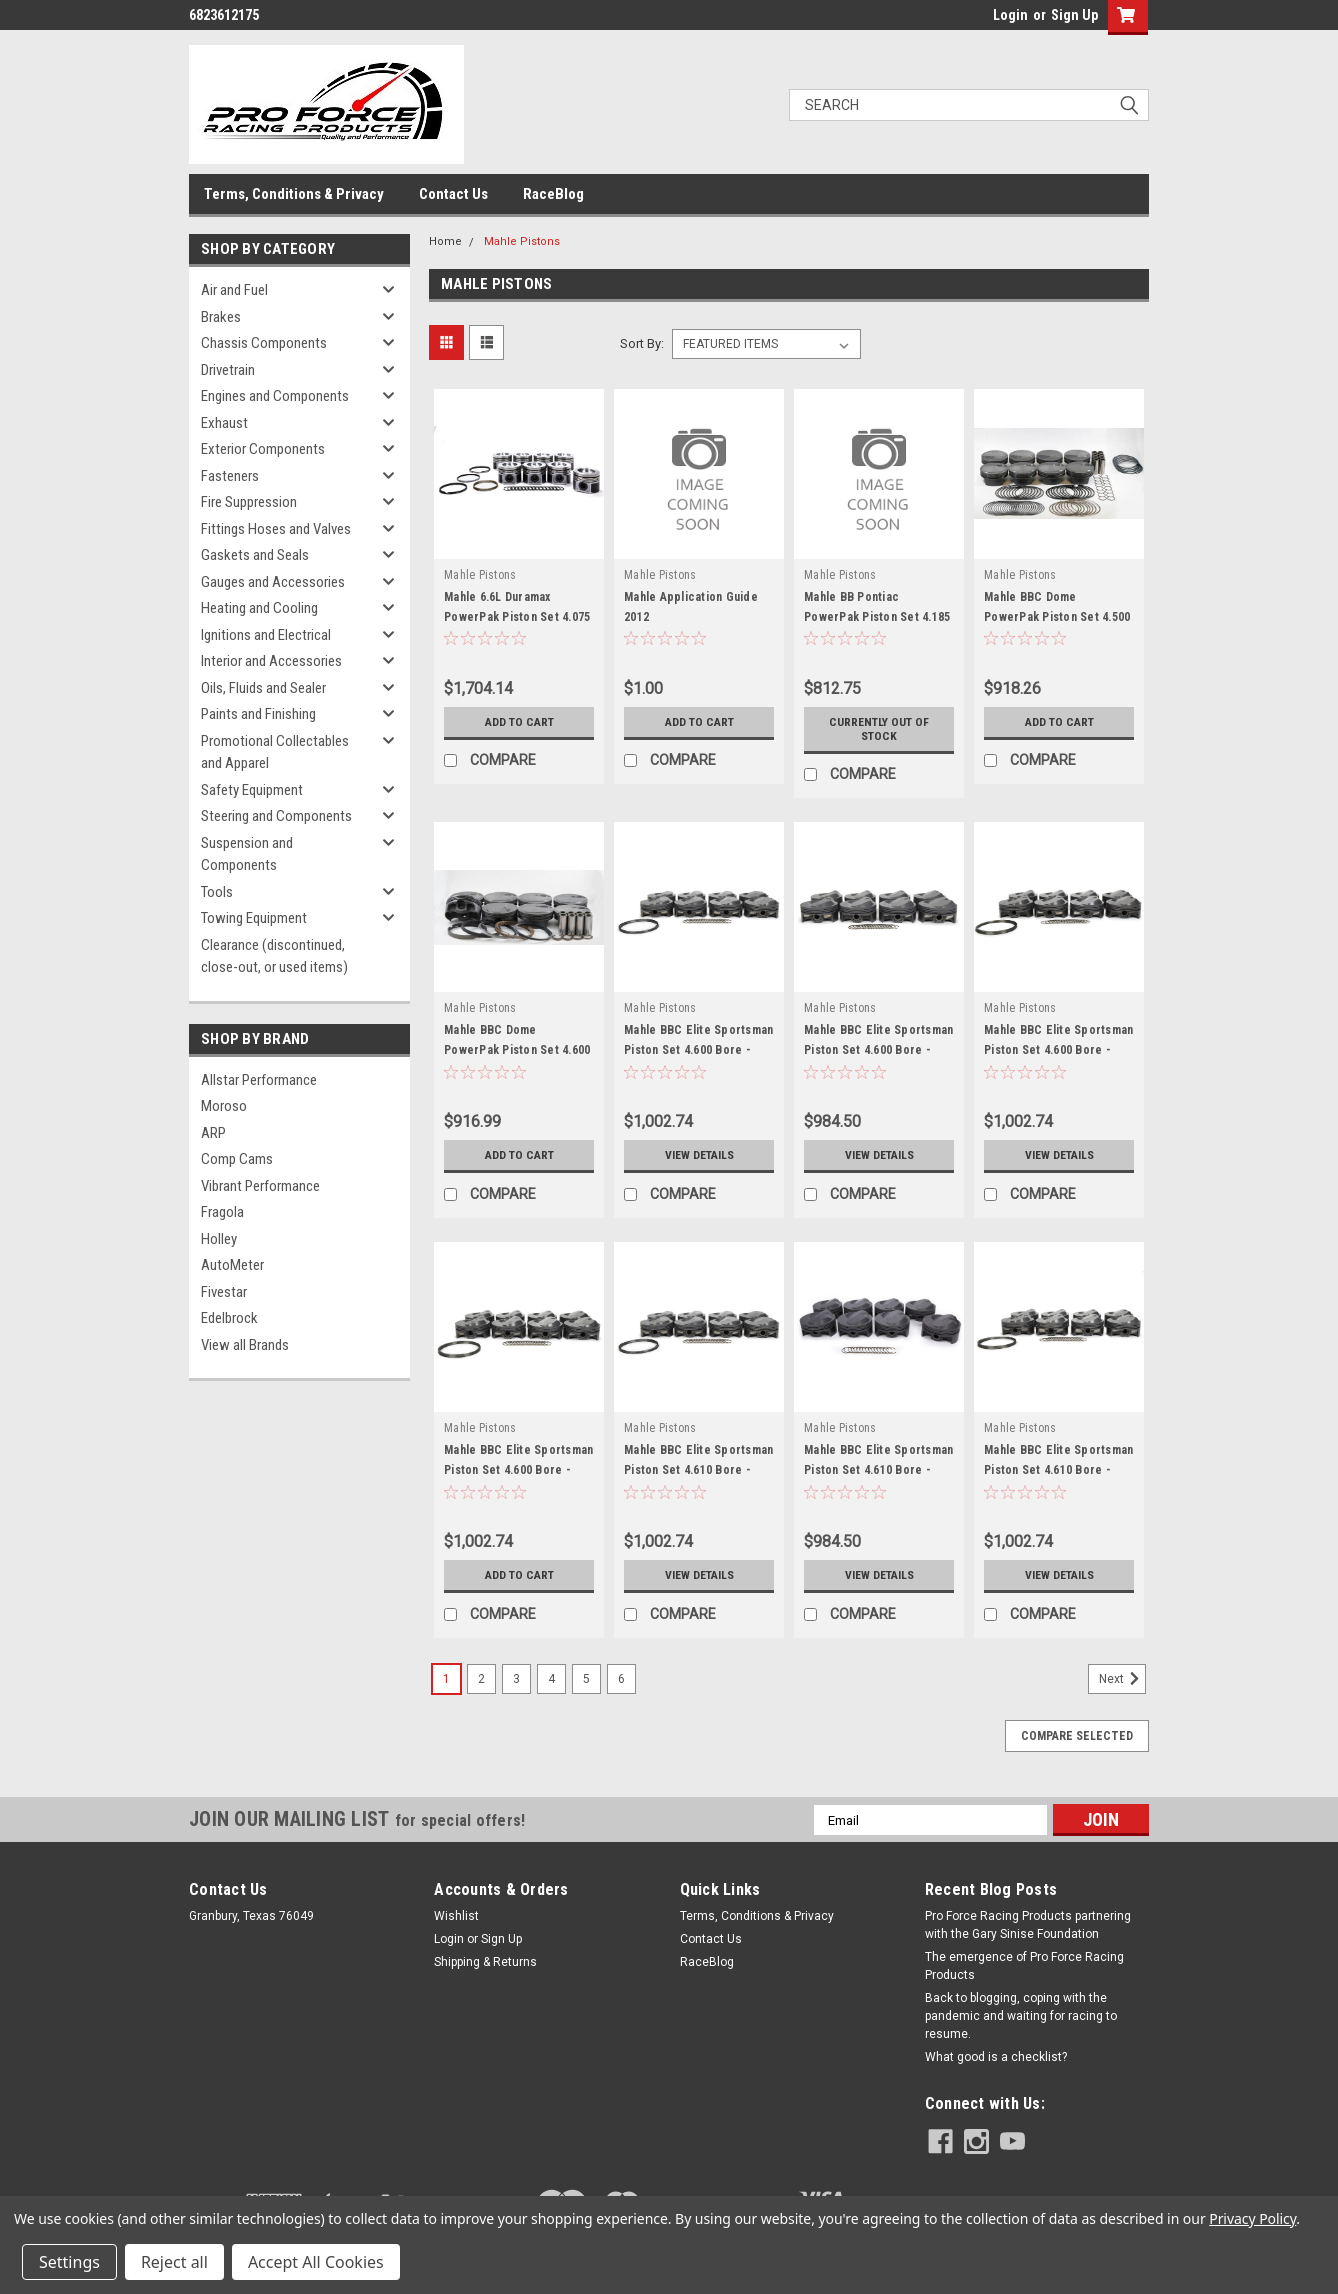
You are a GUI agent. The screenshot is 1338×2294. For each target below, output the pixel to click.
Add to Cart (519, 722)
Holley (219, 1239)
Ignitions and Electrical (266, 635)
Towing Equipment (254, 918)
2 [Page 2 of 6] (481, 1679)
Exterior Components (263, 449)
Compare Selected (1077, 1736)
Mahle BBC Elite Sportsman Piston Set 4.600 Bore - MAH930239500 (1058, 1050)
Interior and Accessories (271, 661)
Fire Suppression (249, 502)
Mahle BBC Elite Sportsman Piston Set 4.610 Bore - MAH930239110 (698, 1470)
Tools (217, 892)
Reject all (174, 2262)
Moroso (224, 1106)
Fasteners (230, 476)
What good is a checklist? (996, 2057)
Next (1122, 1679)
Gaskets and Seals (255, 555)
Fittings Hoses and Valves (276, 529)
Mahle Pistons (522, 241)
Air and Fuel (234, 290)
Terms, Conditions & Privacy (294, 194)
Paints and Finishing (258, 714)
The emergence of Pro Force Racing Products (1024, 1966)
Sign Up (1074, 15)
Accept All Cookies (316, 2262)
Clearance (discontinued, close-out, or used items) (274, 956)
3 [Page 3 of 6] (516, 1679)
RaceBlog (553, 194)
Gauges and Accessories (273, 582)
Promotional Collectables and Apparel (275, 752)
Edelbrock (229, 1318)
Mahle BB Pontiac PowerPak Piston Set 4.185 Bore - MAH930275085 (877, 617)
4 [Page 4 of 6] (551, 1679)
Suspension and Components (247, 854)
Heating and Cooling (259, 608)
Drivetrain (228, 370)
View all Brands (245, 1345)
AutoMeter (232, 1265)
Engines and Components (275, 396)
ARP (213, 1133)
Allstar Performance (259, 1080)
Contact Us (453, 194)
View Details (699, 1155)
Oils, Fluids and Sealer (263, 688)
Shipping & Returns (485, 1962)
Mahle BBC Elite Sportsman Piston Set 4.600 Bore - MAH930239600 (518, 1470)
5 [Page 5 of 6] (586, 1679)
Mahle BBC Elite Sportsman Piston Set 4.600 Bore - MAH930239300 (878, 1050)
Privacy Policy (1252, 2218)
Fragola (222, 1212)
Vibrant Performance (260, 1186)
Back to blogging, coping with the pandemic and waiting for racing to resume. (1021, 2016)
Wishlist (456, 1916)
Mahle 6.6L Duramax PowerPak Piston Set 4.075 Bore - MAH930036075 (517, 617)
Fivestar (224, 1292)
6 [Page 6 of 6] (621, 1679)
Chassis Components (264, 343)
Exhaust (224, 423)
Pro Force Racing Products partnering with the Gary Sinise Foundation (1028, 1925)
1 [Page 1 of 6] (446, 1679)
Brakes (221, 317)
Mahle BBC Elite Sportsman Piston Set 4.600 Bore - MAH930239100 (698, 1050)
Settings (69, 2262)
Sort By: (642, 343)
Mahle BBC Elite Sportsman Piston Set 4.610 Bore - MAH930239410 (1058, 1470)
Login (1010, 15)
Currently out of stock (879, 729)
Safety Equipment (252, 790)
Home (445, 241)
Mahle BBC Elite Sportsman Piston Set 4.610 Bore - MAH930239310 (878, 1470)
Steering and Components (276, 816)
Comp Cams (237, 1159)
